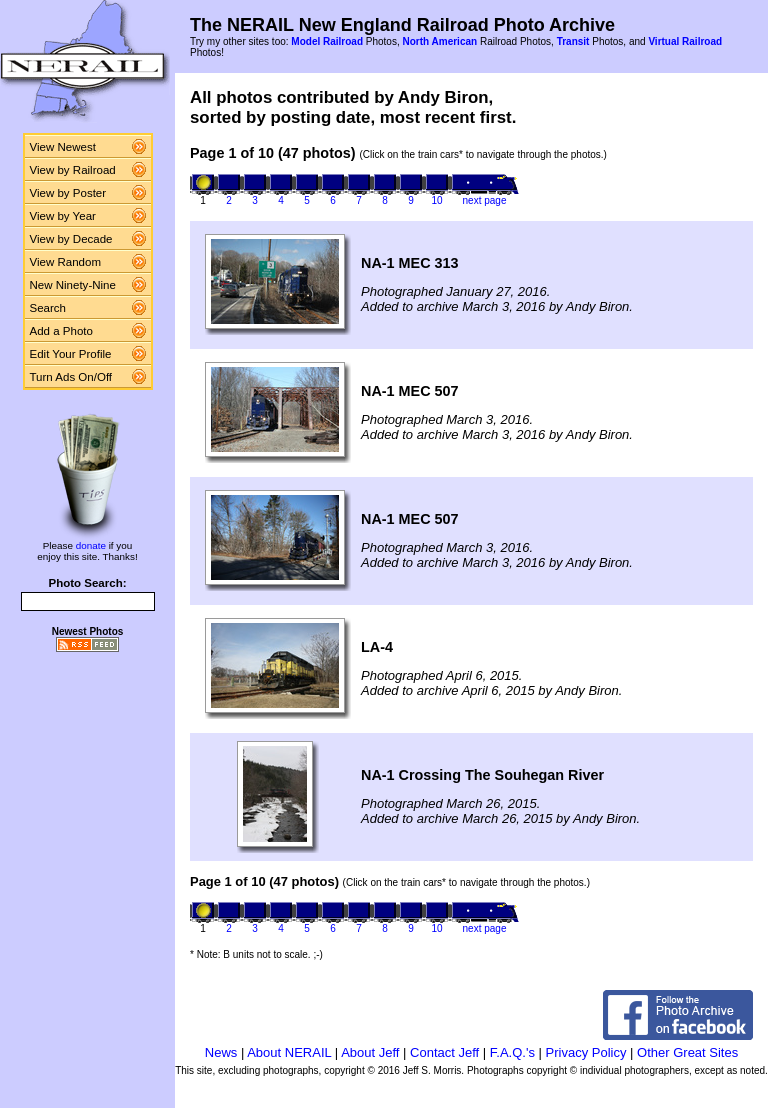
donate (91, 545)
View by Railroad (73, 170)
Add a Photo (61, 331)
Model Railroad (327, 41)
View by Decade (71, 239)
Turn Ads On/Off (71, 377)
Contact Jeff (444, 1052)
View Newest (63, 147)
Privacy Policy (586, 1052)
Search (48, 308)
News (221, 1052)
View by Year (63, 216)
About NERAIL (289, 1052)
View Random (65, 262)
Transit (573, 41)
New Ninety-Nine (73, 285)
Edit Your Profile (71, 354)
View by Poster (68, 193)
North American (439, 41)
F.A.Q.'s (512, 1052)
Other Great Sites (687, 1052)
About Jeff (370, 1052)
